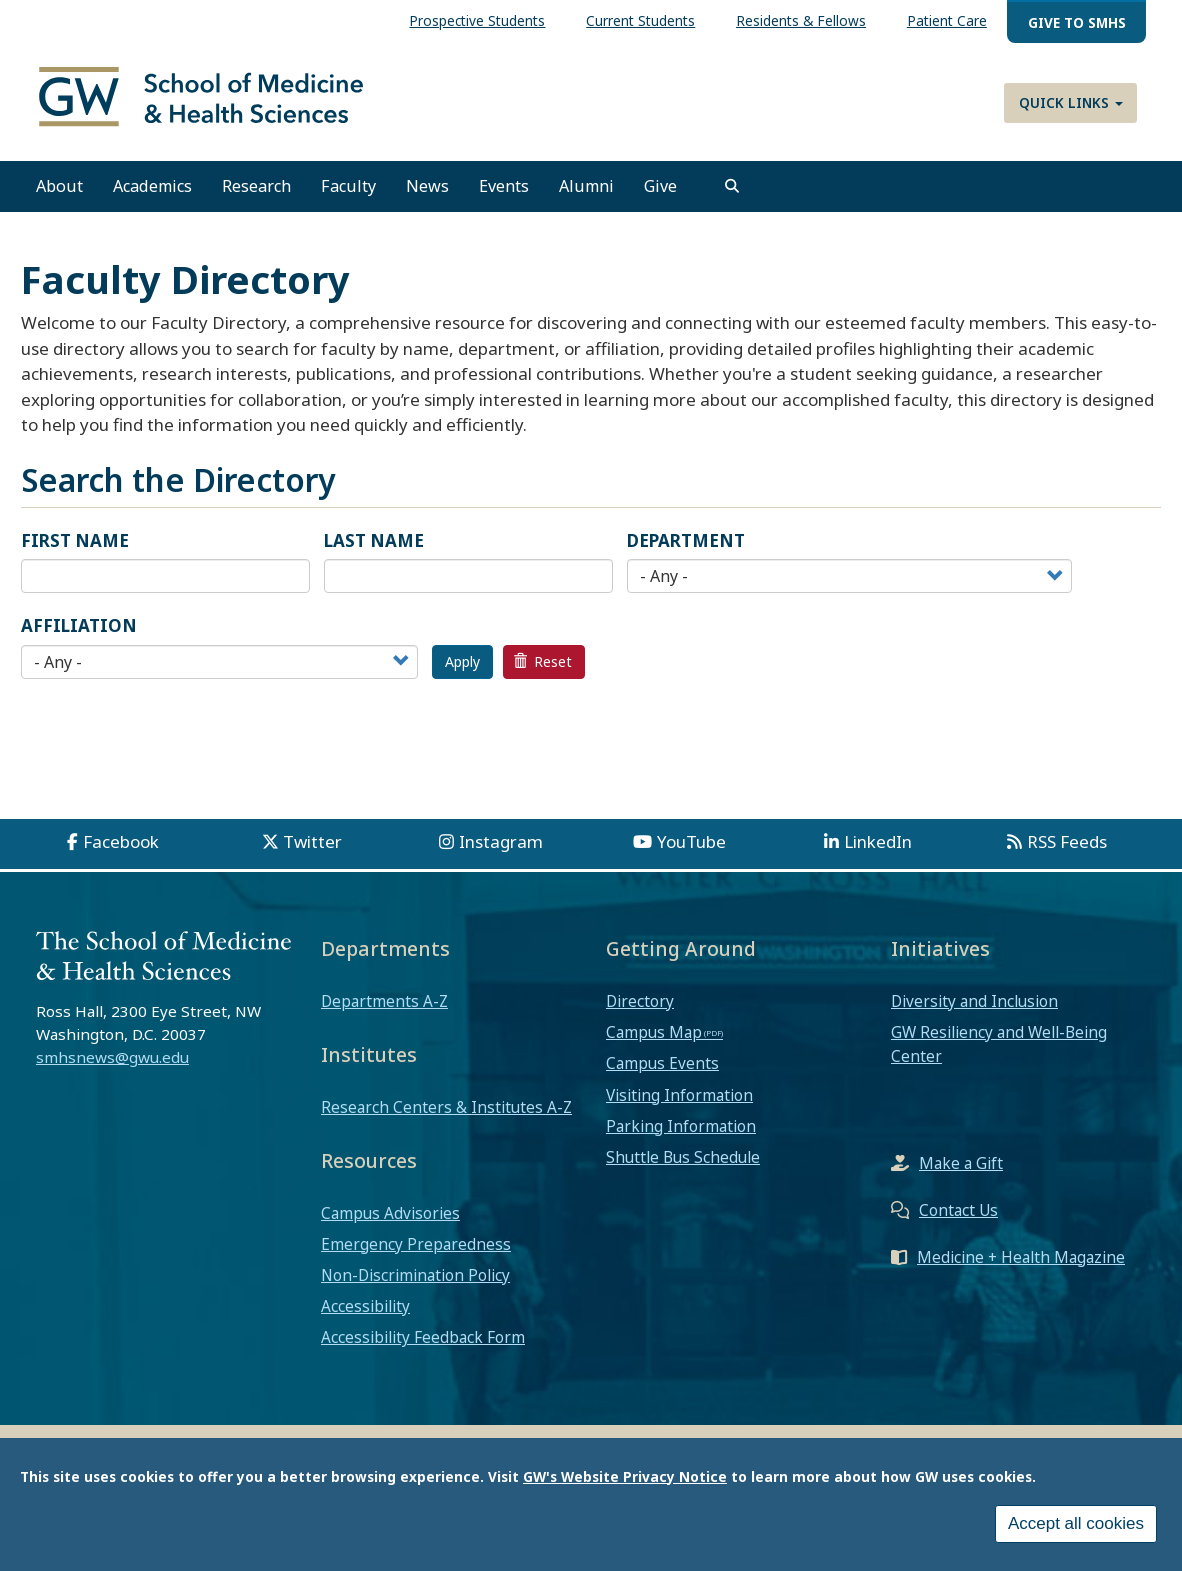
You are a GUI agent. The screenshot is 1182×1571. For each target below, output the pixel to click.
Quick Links (1071, 102)
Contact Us (958, 1216)
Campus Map (654, 1039)
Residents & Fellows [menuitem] (801, 20)
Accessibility (365, 1313)
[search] (732, 193)
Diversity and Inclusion (974, 1007)
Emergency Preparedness (416, 1250)
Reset (543, 667)
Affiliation (79, 632)
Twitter (312, 847)
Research (256, 193)
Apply (462, 667)
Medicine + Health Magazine (1021, 1263)
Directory (640, 1007)
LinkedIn (878, 847)
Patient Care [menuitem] (947, 20)
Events (504, 193)
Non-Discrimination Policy (415, 1282)
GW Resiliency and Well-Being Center (999, 1051)
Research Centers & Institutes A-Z (446, 1113)
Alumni (586, 193)
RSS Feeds (1067, 847)
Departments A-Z (384, 1007)
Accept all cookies (1076, 1523)
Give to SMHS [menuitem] (1077, 22)
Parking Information (681, 1132)
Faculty (348, 193)
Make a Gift (961, 1169)
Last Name (374, 546)
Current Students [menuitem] (640, 20)
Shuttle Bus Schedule (683, 1164)
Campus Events (662, 1070)
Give (660, 193)
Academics (152, 193)
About (59, 193)
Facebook (121, 847)
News (427, 193)
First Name (75, 546)
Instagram (501, 847)
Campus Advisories (390, 1219)
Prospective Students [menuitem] (477, 20)
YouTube (691, 847)
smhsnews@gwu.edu (112, 1064)
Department (686, 546)
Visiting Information (679, 1101)
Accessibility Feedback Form (423, 1344)
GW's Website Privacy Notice (625, 1476)
